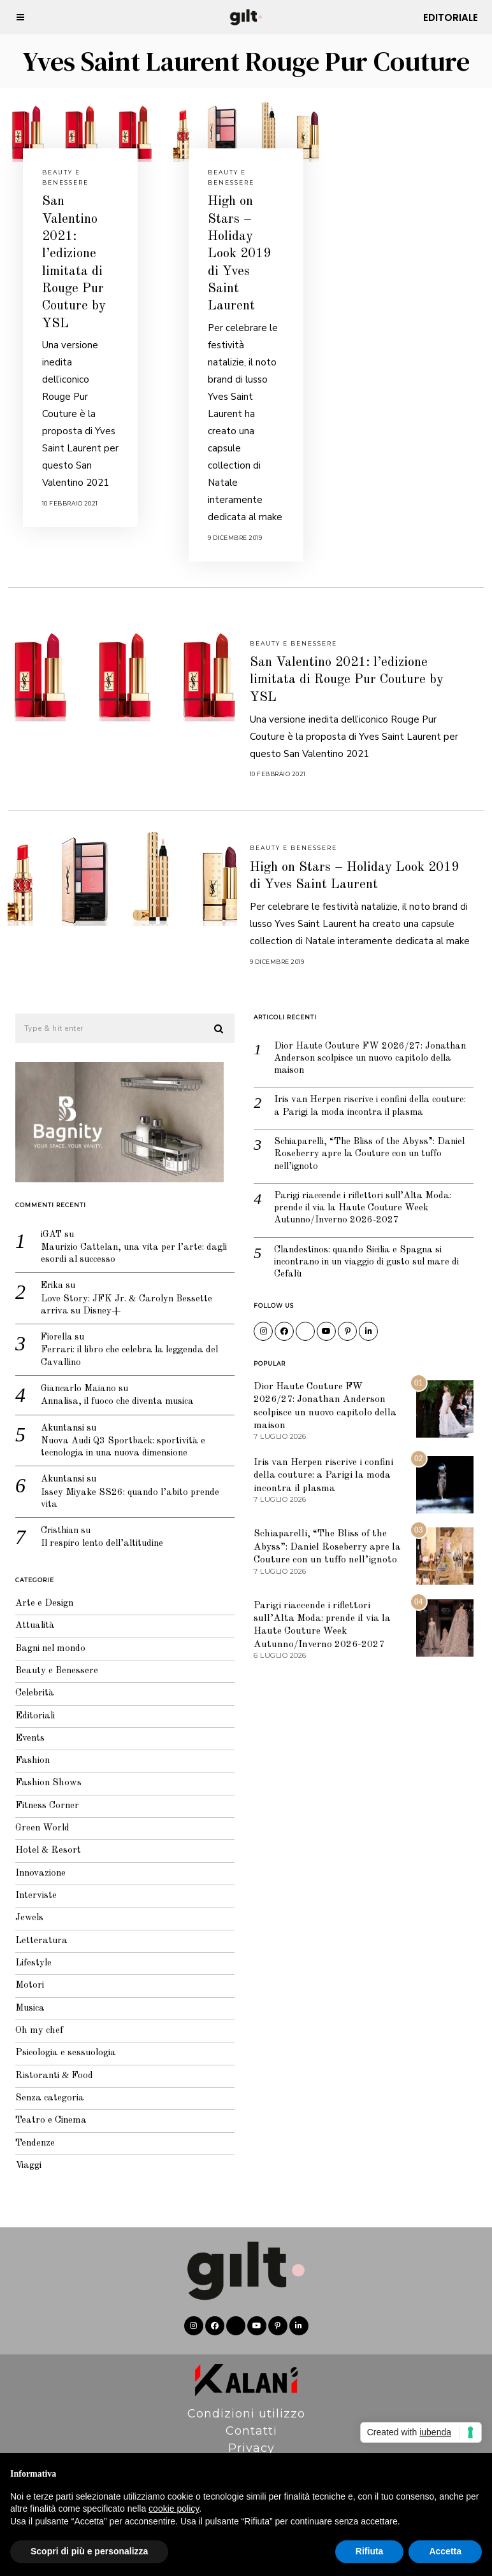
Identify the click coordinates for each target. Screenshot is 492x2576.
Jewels (22, 1904)
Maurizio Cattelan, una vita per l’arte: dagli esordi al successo (128, 1239)
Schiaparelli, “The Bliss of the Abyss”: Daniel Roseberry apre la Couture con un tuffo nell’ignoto (363, 1139)
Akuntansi (55, 1416)
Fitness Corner (40, 1790)
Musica (23, 1994)
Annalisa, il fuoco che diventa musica (112, 1390)
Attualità (28, 1610)
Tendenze (28, 2130)
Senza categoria (42, 2085)
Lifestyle (26, 1949)
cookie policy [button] (173, 2508)
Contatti (251, 2415)
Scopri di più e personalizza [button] (89, 2551)
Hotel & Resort (41, 1836)
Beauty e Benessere (293, 643)
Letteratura (34, 1926)
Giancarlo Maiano (71, 1376)
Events (23, 1723)
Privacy (251, 2432)
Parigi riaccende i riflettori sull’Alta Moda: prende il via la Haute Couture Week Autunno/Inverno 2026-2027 (356, 1194)
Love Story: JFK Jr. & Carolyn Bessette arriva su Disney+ (119, 1291)
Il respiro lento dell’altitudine (97, 1535)
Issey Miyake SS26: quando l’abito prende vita (123, 1489)
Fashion (25, 1745)
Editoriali (28, 1700)
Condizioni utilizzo (246, 2398)
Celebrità (27, 1678)
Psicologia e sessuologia (59, 2039)
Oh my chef (31, 2016)
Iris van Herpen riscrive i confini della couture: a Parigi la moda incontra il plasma (364, 1091)
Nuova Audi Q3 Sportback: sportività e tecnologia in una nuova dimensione (116, 1437)
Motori (22, 1971)
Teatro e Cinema (44, 2107)
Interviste (29, 1881)
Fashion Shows (41, 1768)
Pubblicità (251, 2449)
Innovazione (34, 1859)
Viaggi (21, 2152)
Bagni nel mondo (44, 1633)
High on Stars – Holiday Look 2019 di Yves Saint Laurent (239, 254)
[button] (211, 1013)
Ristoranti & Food (47, 2062)
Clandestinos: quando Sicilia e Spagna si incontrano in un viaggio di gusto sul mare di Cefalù (361, 1248)
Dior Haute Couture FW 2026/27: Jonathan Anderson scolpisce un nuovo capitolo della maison (363, 1043)
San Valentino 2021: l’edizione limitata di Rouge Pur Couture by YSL (347, 680)
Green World (35, 1813)
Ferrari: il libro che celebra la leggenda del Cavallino (124, 1344)
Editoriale (450, 17)
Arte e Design (37, 1587)
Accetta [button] (445, 2551)
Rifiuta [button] (370, 2551)
